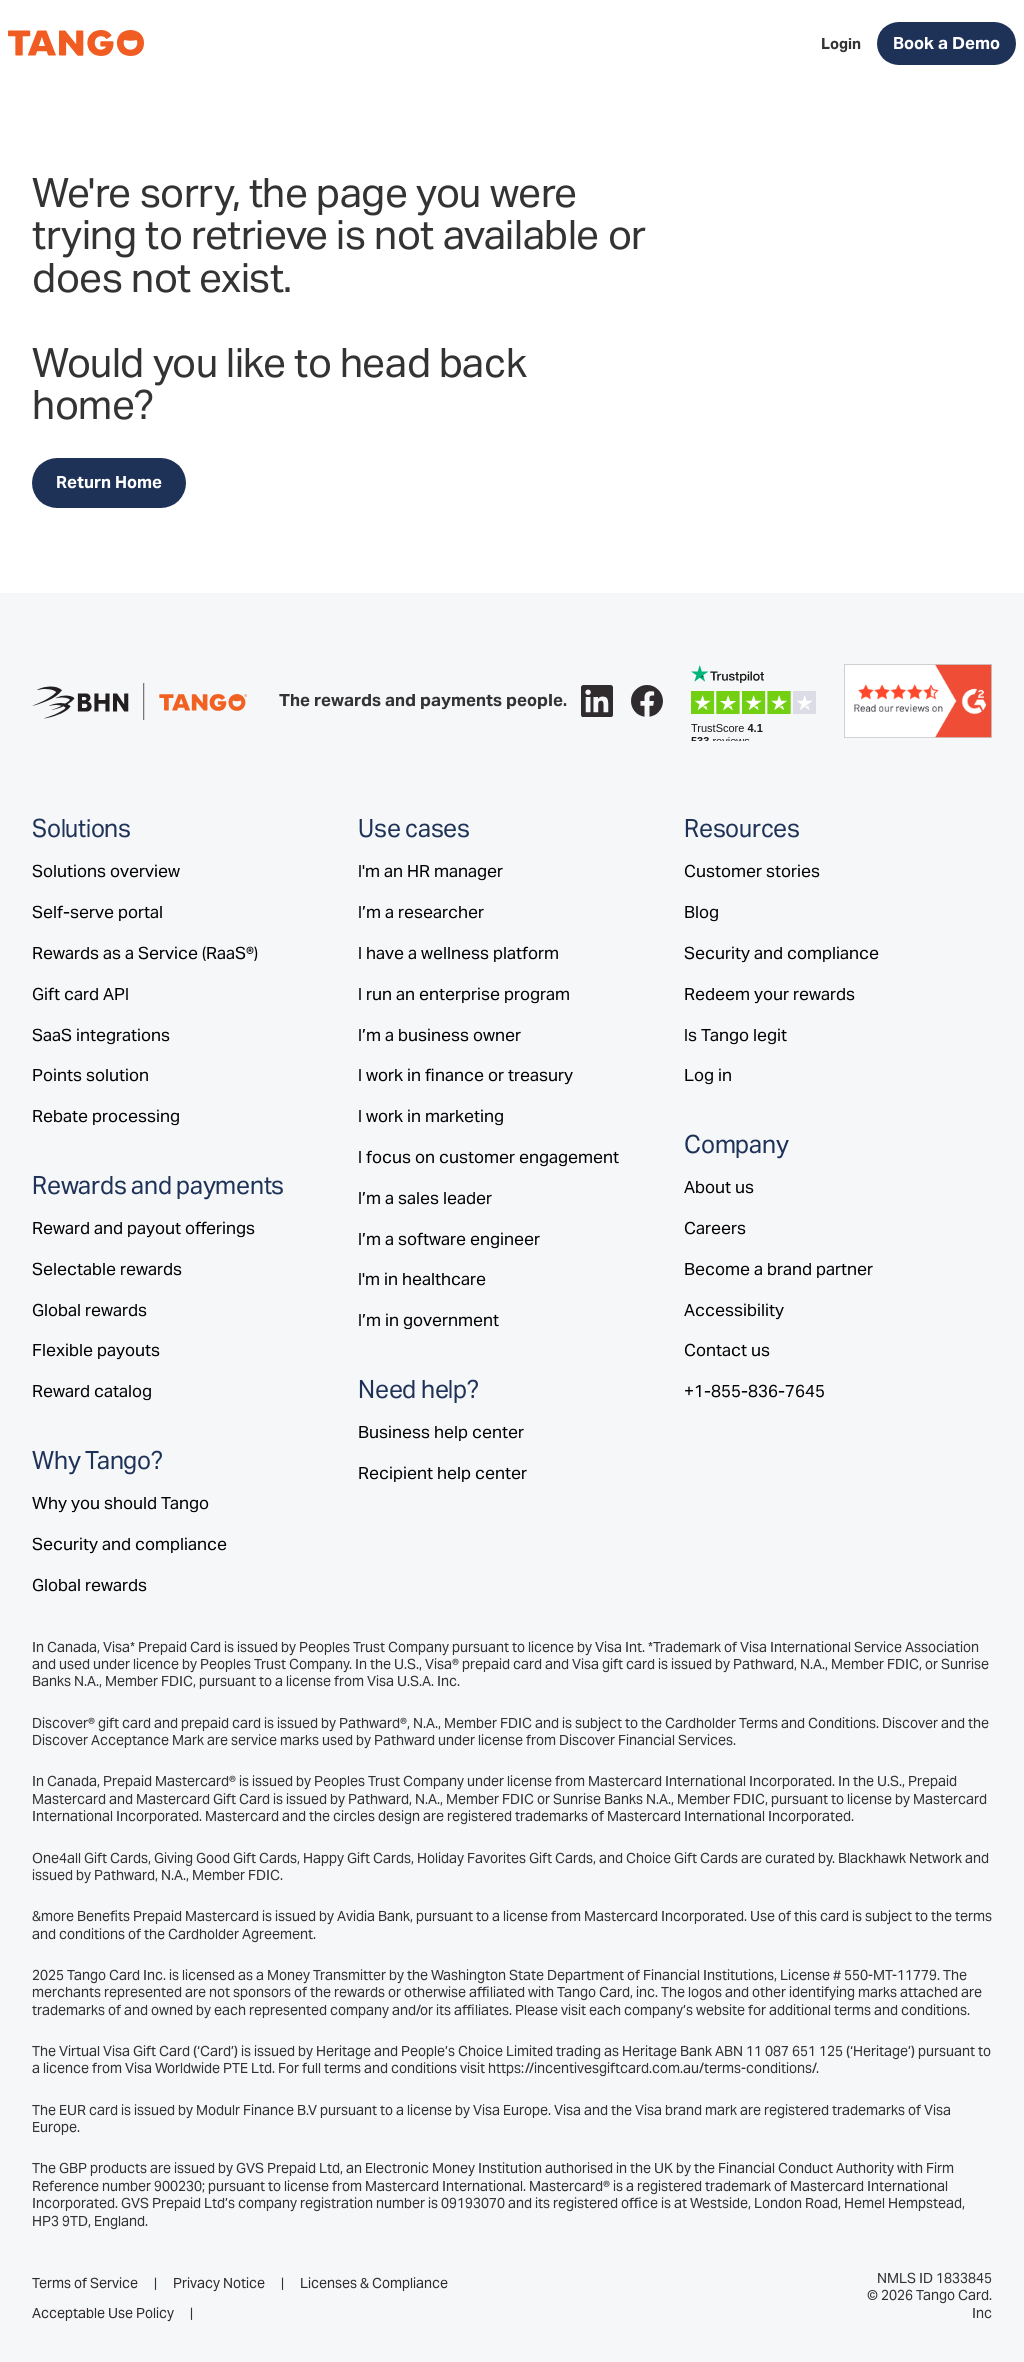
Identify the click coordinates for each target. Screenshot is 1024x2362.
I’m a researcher (421, 912)
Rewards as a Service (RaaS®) (145, 953)
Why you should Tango (120, 1503)
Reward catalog (92, 1391)
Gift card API (80, 994)
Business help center (441, 1432)
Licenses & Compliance (374, 2283)
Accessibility (734, 1310)
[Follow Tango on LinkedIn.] (597, 701)
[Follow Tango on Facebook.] (647, 701)
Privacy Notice (219, 2283)
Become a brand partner (778, 1269)
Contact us (727, 1350)
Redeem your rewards (769, 994)
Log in (708, 1075)
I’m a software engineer (449, 1239)
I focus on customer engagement (488, 1157)
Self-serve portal (97, 912)
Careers (715, 1228)
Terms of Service (85, 2283)
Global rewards (89, 1310)
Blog (701, 912)
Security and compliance (129, 1544)
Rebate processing (106, 1116)
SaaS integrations (101, 1035)
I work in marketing (431, 1116)
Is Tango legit (735, 1035)
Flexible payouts (96, 1350)
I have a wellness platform (458, 953)
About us (719, 1187)
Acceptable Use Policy (103, 2313)
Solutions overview (106, 871)
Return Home (109, 482)
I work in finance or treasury (465, 1075)
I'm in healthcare (422, 1279)
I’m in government (428, 1320)
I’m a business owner (439, 1035)
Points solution (90, 1075)
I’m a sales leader (425, 1198)
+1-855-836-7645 (754, 1391)
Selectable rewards (107, 1269)
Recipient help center (442, 1473)
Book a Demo (946, 43)
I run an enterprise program (464, 994)
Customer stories (752, 871)
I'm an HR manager (430, 871)
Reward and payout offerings (143, 1228)
